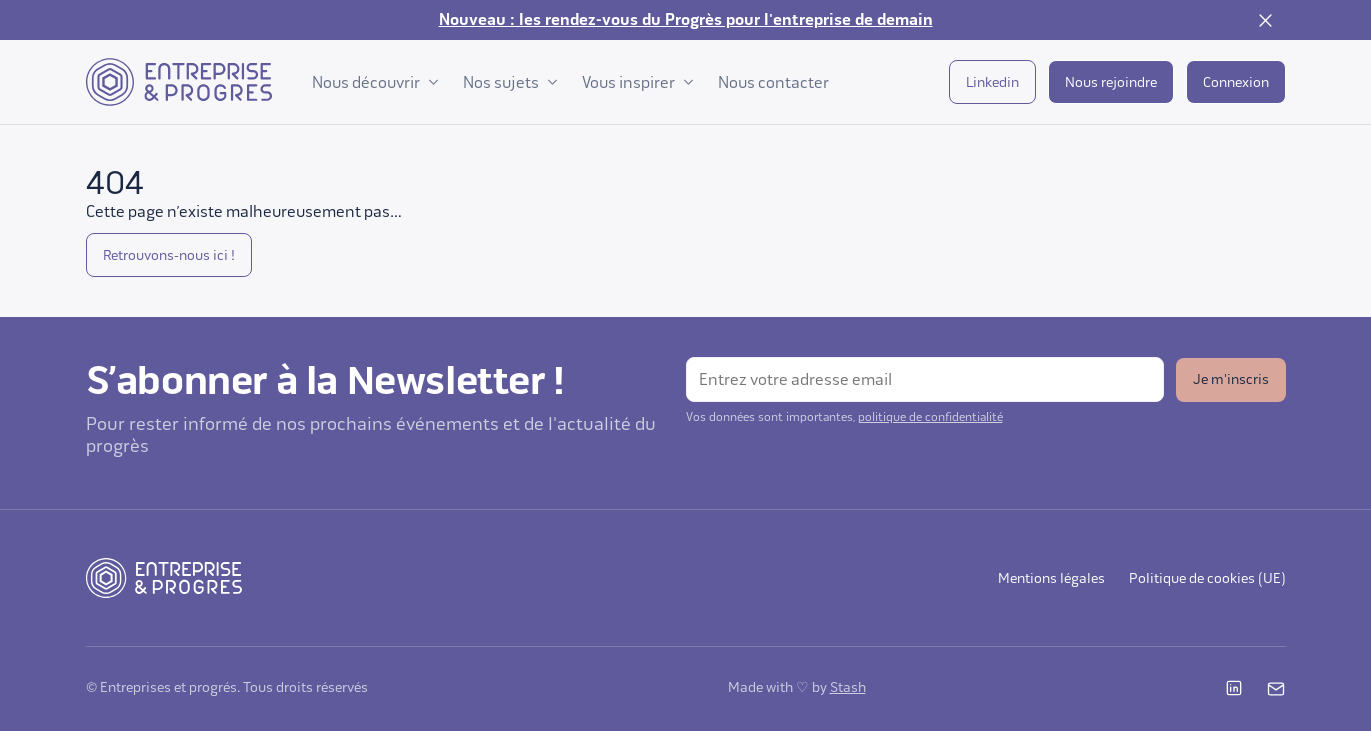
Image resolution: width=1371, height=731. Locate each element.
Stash (848, 687)
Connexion (1236, 82)
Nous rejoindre (1111, 82)
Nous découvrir (375, 82)
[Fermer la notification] (1266, 20)
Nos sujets (510, 82)
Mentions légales (1051, 578)
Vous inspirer (638, 82)
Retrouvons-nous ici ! (169, 255)
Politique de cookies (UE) (1207, 578)
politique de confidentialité (930, 417)
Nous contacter (773, 82)
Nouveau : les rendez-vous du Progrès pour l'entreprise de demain (686, 20)
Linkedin (992, 82)
